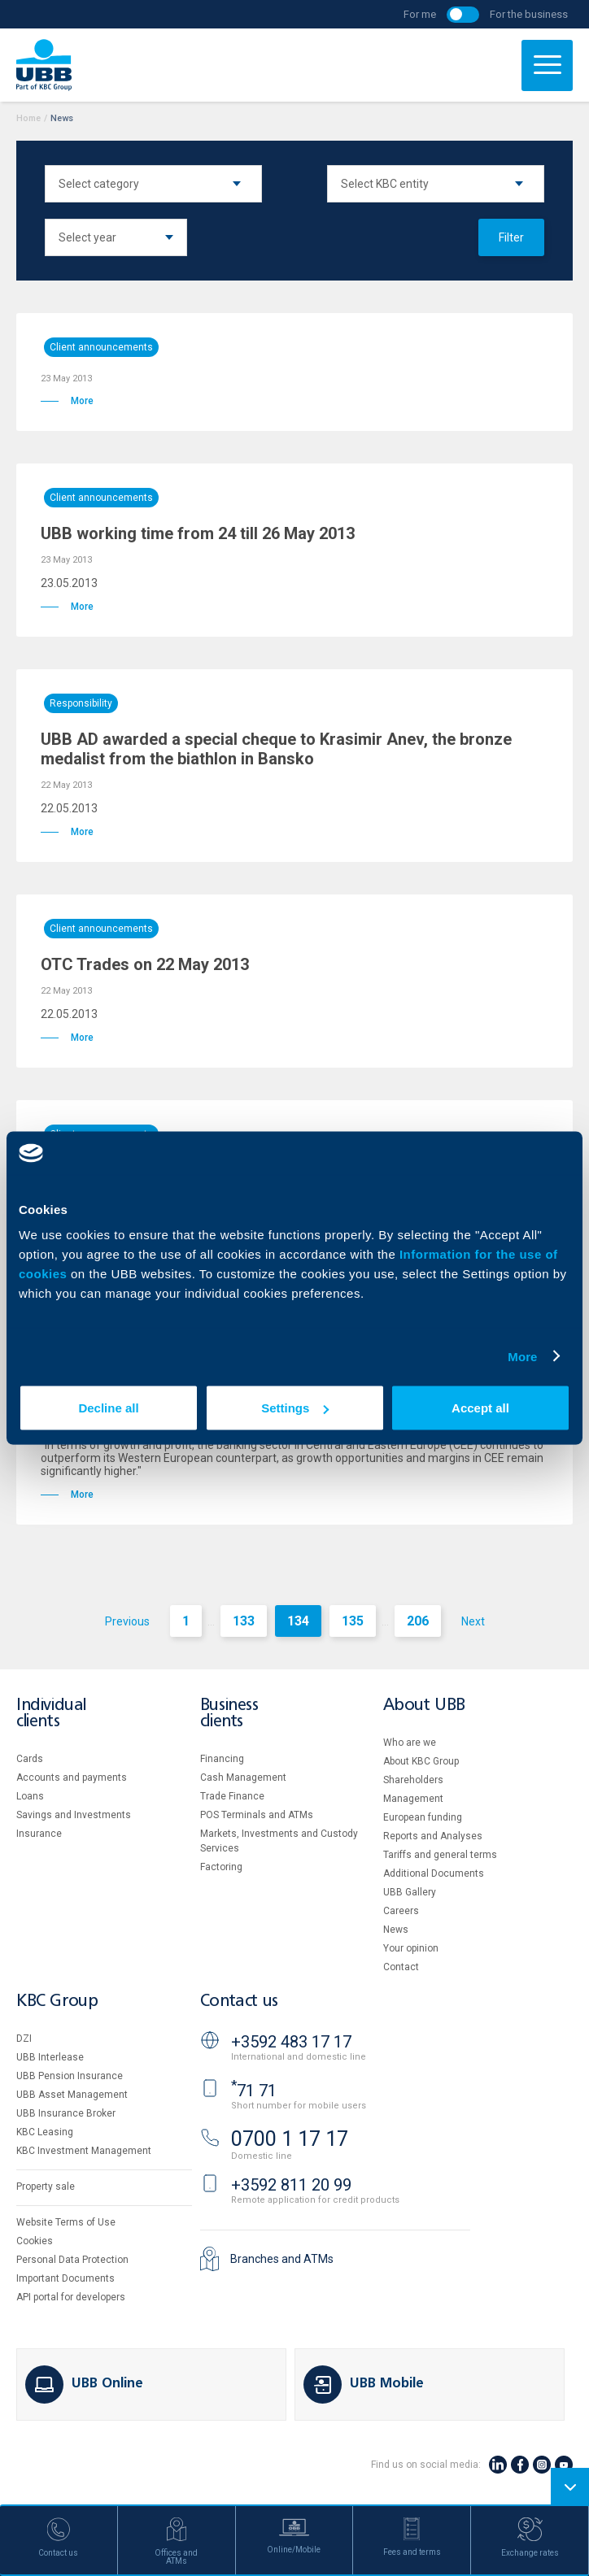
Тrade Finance (232, 1796)
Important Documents (65, 2278)
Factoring (221, 1867)
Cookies (34, 2241)
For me (420, 14)
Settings (295, 1408)
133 (244, 1621)
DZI (24, 2038)
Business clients (229, 1714)
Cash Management (243, 1777)
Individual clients (51, 1714)
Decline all (108, 1408)
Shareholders (413, 1780)
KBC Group (57, 2001)
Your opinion (410, 1948)
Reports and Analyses (432, 1836)
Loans (30, 1796)
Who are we (409, 1742)
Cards (29, 1758)
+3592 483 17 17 (291, 2042)
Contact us (239, 2001)
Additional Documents (433, 1873)
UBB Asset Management (72, 2094)
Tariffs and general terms (440, 1854)
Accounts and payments (71, 1777)
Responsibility (81, 703)
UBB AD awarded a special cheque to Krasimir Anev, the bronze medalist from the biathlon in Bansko (276, 748)
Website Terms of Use (66, 2222)
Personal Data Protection (72, 2259)
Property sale (45, 2186)
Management (413, 1798)
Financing (222, 1758)
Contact (401, 1967)
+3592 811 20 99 (291, 2185)
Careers (401, 1911)
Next (473, 1621)
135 (353, 1621)
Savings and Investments (73, 1815)
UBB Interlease (50, 2057)
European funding (422, 1817)
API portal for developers (70, 2297)
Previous (127, 1621)
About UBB (424, 1705)
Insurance (39, 1833)
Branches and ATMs (282, 2258)
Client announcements (101, 347)
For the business (529, 14)
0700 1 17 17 (289, 2139)
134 (298, 1621)
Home (28, 118)
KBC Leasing (44, 2132)
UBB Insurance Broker (66, 2113)
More (522, 1356)
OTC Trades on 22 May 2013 (145, 964)
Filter (511, 237)
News (395, 1929)
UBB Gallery (409, 1892)
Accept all (480, 1408)
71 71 (254, 2090)
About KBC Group (421, 1761)
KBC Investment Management (83, 2150)
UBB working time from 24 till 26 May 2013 (198, 533)
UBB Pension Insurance (69, 2076)
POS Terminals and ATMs (256, 1815)
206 (418, 1621)
